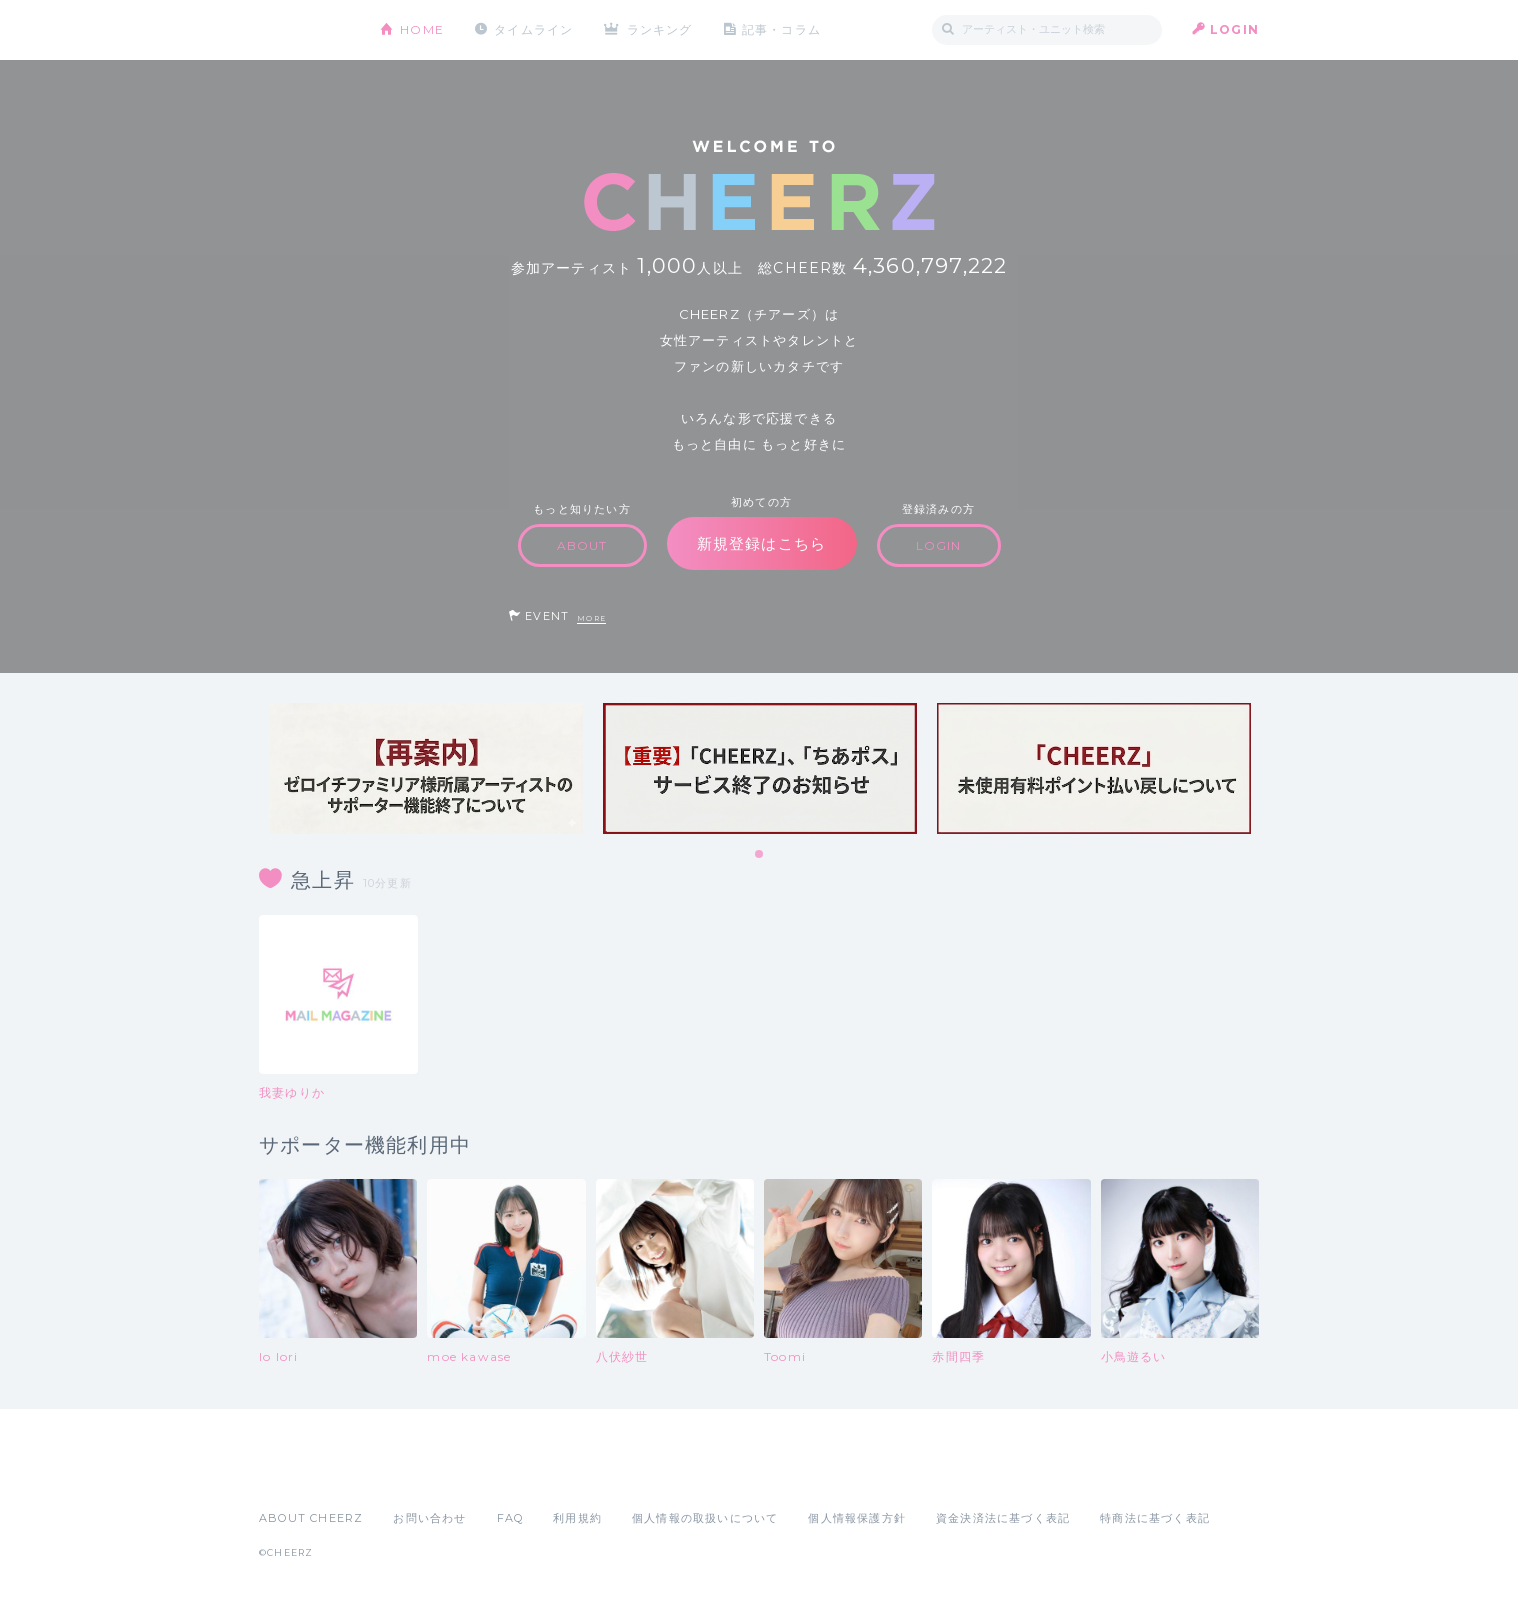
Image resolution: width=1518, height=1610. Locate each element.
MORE (591, 618)
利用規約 (577, 1518)
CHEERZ (304, 30)
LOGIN (1234, 29)
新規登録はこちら (762, 543)
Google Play (411, 1474)
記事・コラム (781, 29)
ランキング (660, 29)
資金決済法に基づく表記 (1003, 1518)
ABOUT (582, 545)
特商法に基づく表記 (1155, 1518)
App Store (305, 1474)
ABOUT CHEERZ (311, 1518)
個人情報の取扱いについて (705, 1518)
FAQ (510, 1518)
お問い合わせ (429, 1518)
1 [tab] (760, 855)
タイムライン (533, 29)
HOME (422, 29)
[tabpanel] (426, 768)
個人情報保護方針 (857, 1518)
